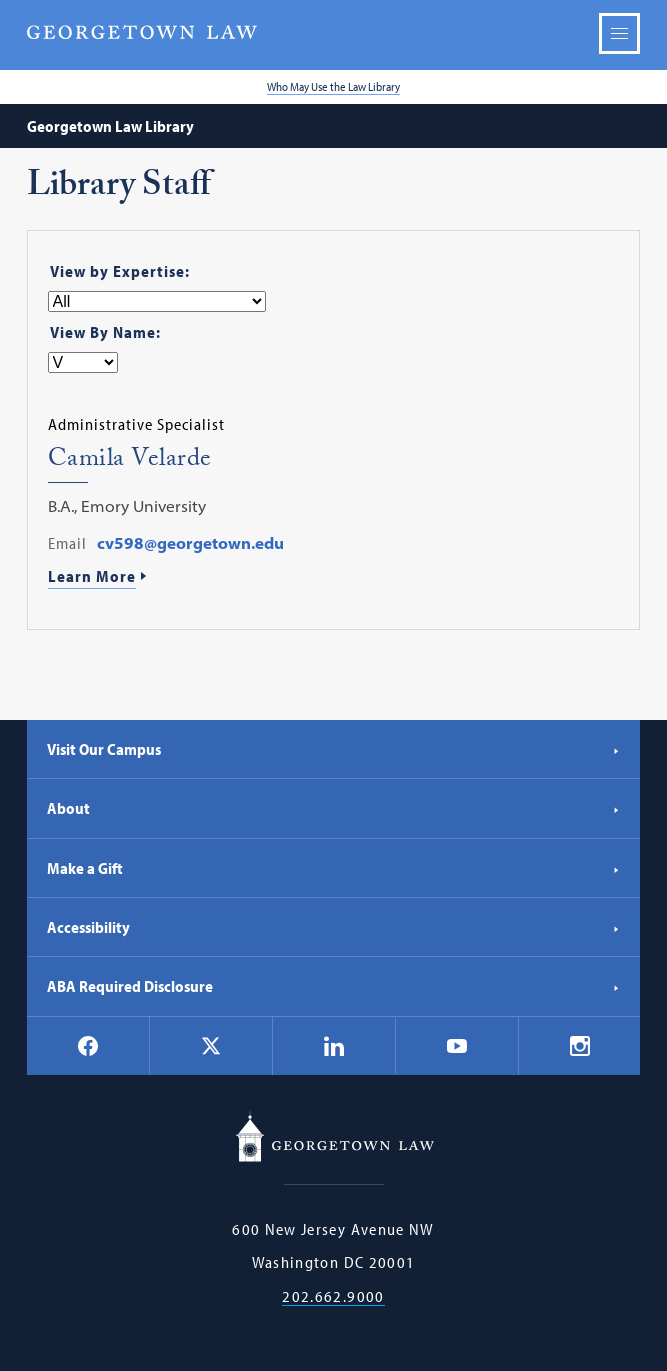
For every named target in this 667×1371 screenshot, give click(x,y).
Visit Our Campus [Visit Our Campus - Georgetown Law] (334, 749)
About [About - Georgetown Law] (334, 808)
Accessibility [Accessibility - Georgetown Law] (334, 927)
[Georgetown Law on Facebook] (88, 1046)
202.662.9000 (333, 1296)
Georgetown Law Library (110, 126)
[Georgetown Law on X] (211, 1045)
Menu (619, 33)
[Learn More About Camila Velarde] (334, 578)
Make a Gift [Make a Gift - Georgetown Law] (334, 868)
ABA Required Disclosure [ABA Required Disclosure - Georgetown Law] (334, 986)
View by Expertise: (120, 271)
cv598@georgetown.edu (190, 543)
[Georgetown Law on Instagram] (580, 1046)
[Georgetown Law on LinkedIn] (334, 1046)
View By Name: (105, 332)
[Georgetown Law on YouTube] (457, 1046)
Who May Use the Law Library (333, 86)
